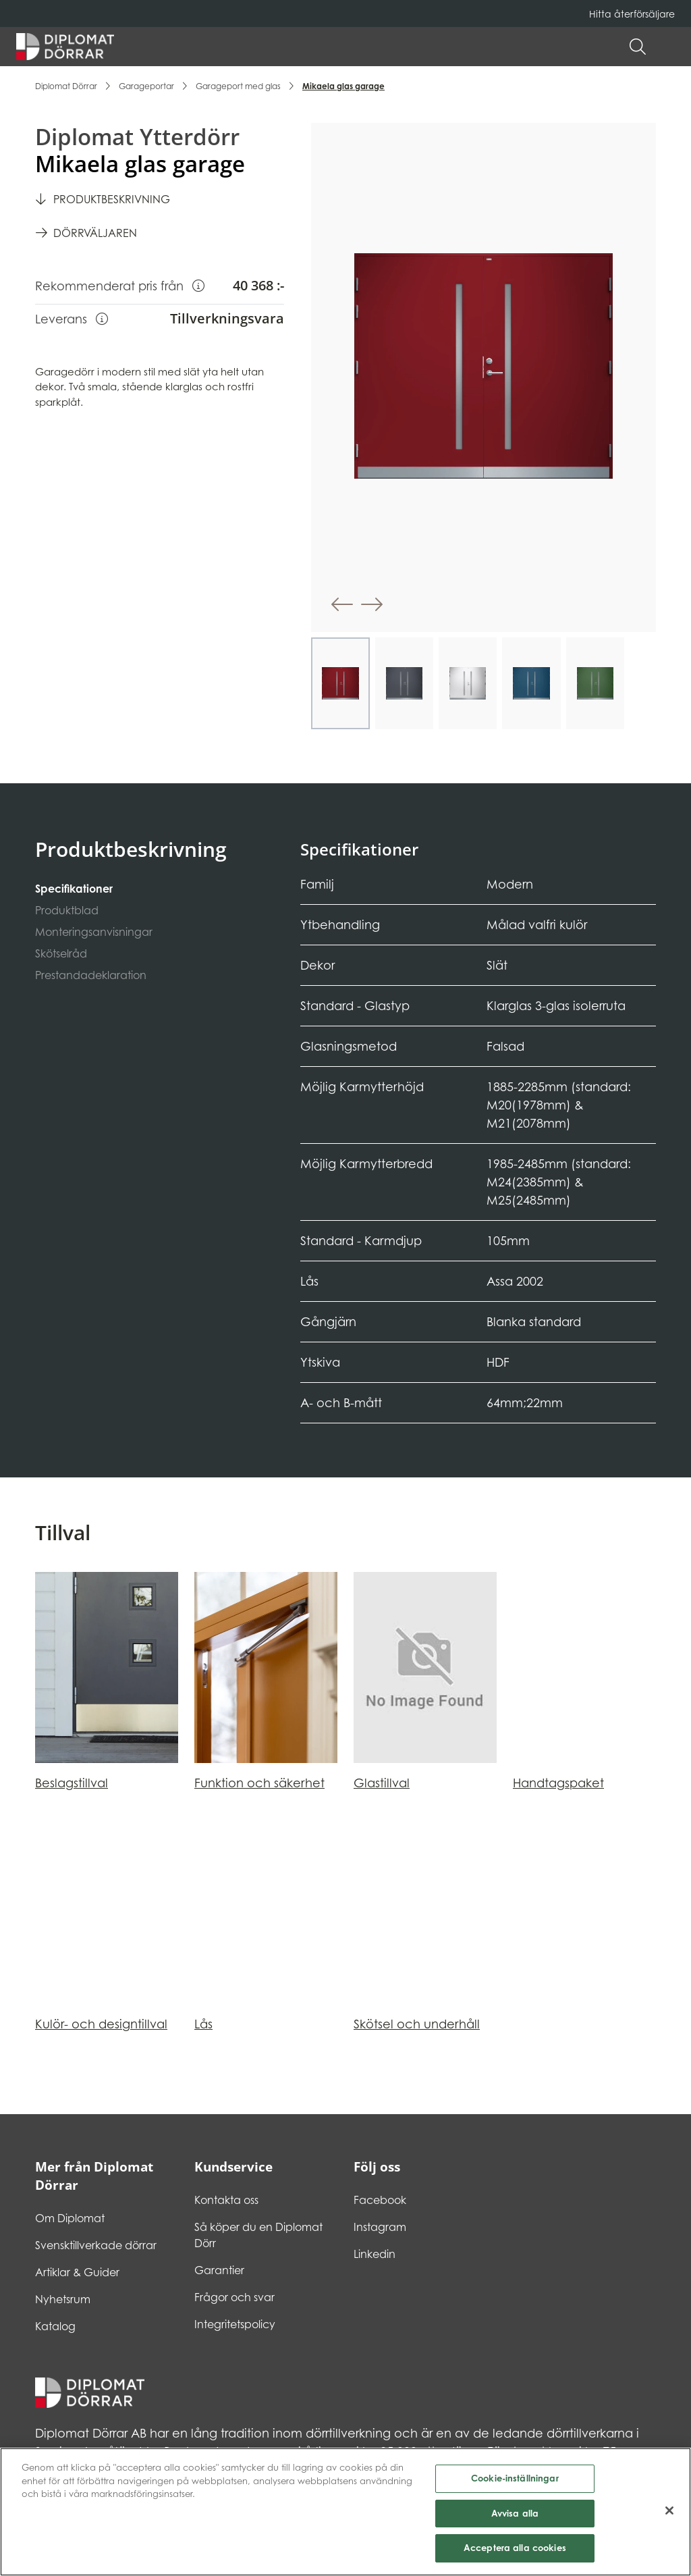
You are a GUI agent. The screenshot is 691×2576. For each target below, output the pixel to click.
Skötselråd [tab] (61, 953)
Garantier (219, 2270)
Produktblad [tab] (67, 910)
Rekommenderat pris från (119, 285)
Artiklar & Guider (77, 2272)
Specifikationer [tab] (74, 888)
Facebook (380, 2200)
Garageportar (146, 86)
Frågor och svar (234, 2297)
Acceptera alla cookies (515, 2553)
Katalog (55, 2326)
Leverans (71, 318)
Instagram (380, 2227)
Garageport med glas (238, 86)
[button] (668, 46)
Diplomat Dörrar (66, 86)
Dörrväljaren (95, 233)
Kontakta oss (226, 2200)
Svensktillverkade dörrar (96, 2245)
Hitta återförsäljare (632, 14)
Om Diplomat (70, 2218)
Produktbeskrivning (111, 199)
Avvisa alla (514, 2518)
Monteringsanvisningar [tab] (94, 932)
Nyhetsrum (62, 2299)
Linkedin (374, 2254)
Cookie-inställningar (515, 2483)
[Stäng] (669, 2516)
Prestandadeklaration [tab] (90, 975)
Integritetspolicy (234, 2324)
